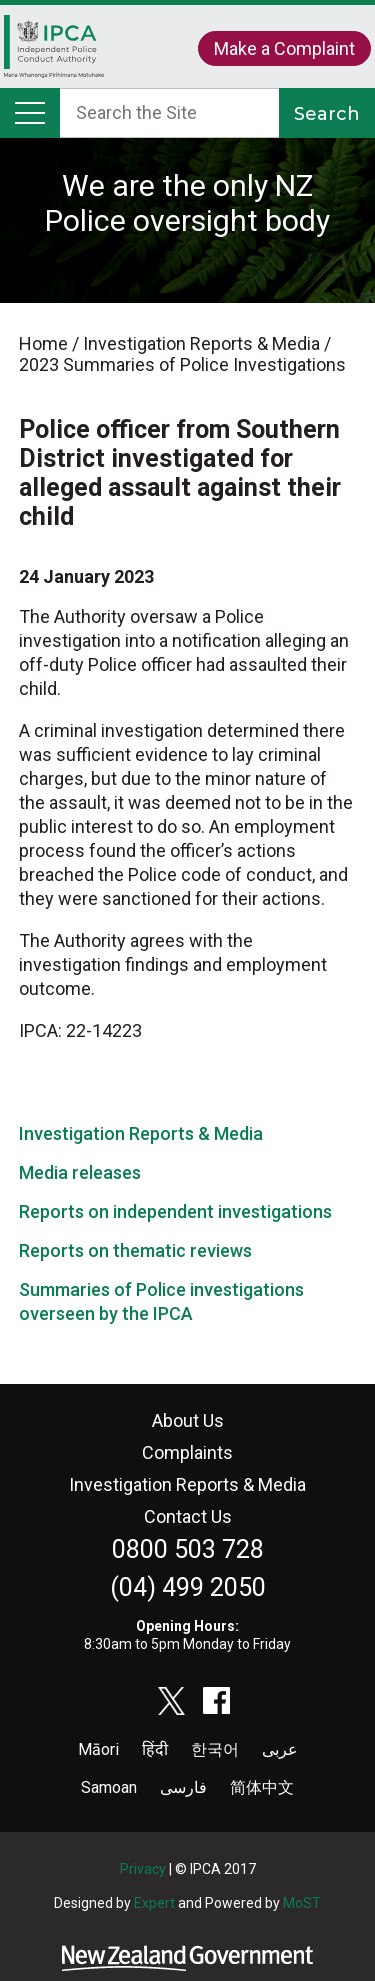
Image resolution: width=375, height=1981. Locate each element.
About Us (188, 1420)
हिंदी (155, 1749)
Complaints (187, 1452)
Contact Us (188, 1516)
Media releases (80, 1172)
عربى (280, 1749)
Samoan (109, 1787)
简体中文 (262, 1787)
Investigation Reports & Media (141, 1133)
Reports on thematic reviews (135, 1250)
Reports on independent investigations (175, 1211)
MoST (302, 1903)
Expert (154, 1903)
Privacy (143, 1869)
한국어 (215, 1749)
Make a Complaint (284, 48)
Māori (98, 1749)
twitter (172, 1701)
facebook (217, 1701)
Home (54, 51)
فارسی (183, 1787)
